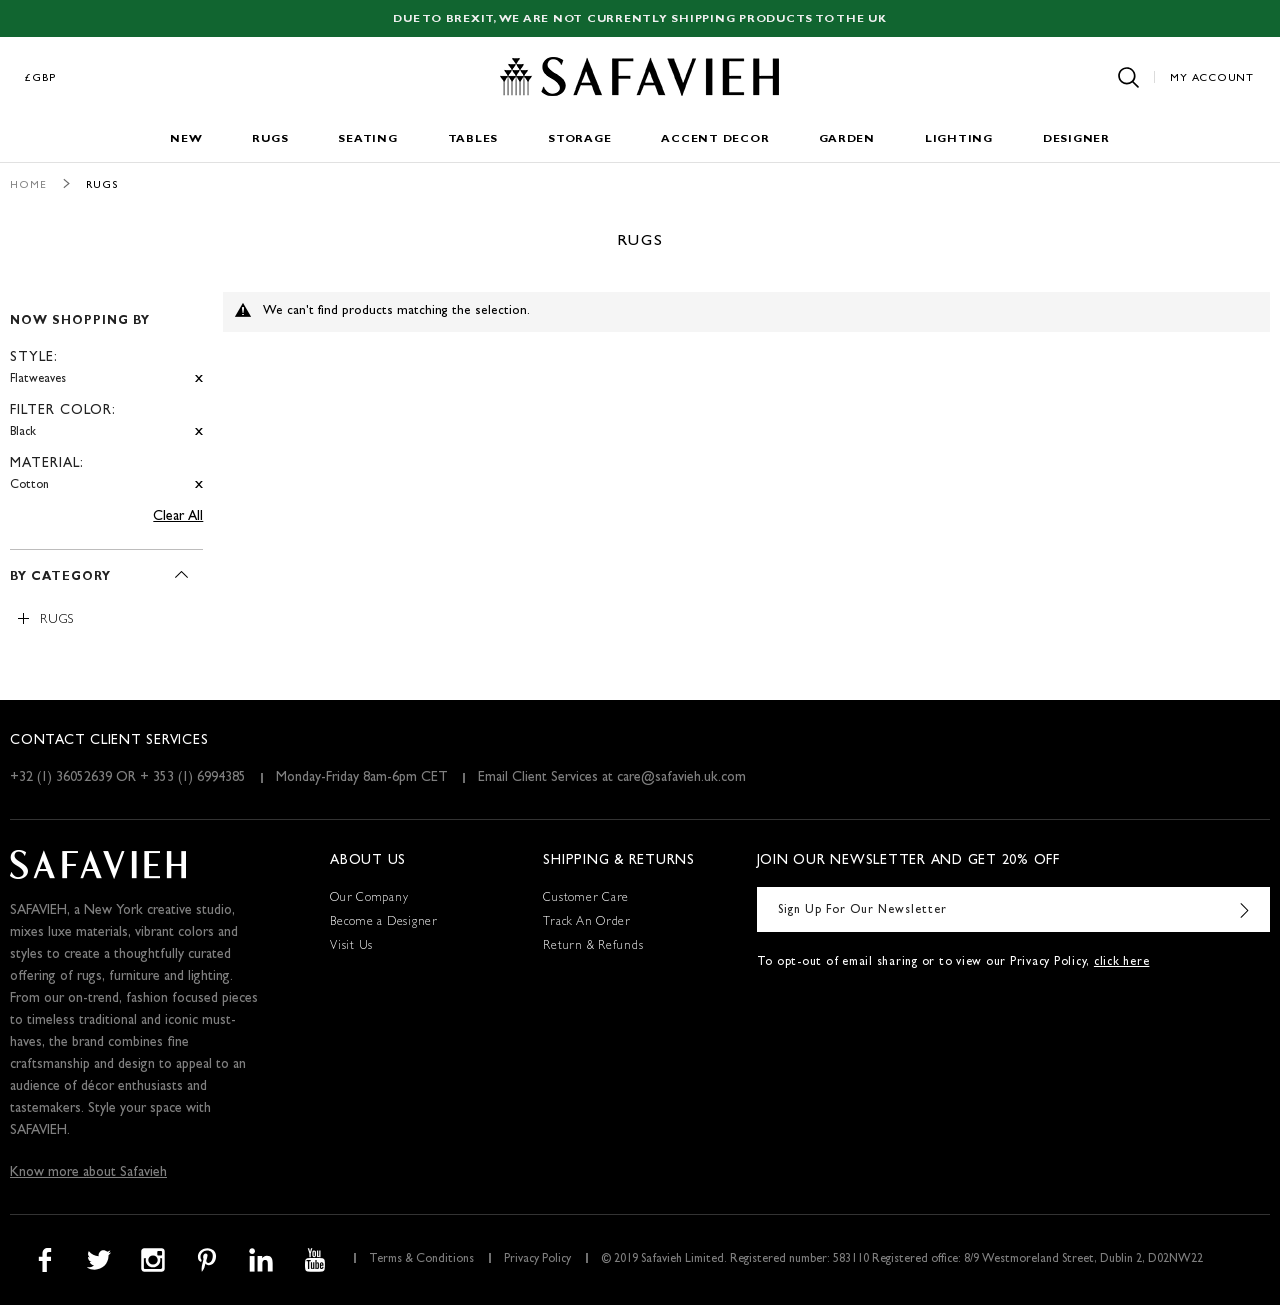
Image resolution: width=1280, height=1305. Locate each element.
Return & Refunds (593, 947)
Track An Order (587, 923)
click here (1122, 963)
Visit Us (351, 947)
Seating (367, 139)
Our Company (369, 899)
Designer (1076, 139)
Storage (579, 139)
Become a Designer (384, 923)
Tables (473, 139)
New (186, 139)
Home (28, 185)
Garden (847, 139)
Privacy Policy (537, 1260)
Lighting (959, 139)
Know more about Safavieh (88, 1173)
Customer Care (586, 899)
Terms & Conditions (421, 1260)
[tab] (106, 394)
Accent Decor (715, 139)
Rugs (270, 139)
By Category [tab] (60, 578)
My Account (1212, 78)
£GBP (41, 78)
